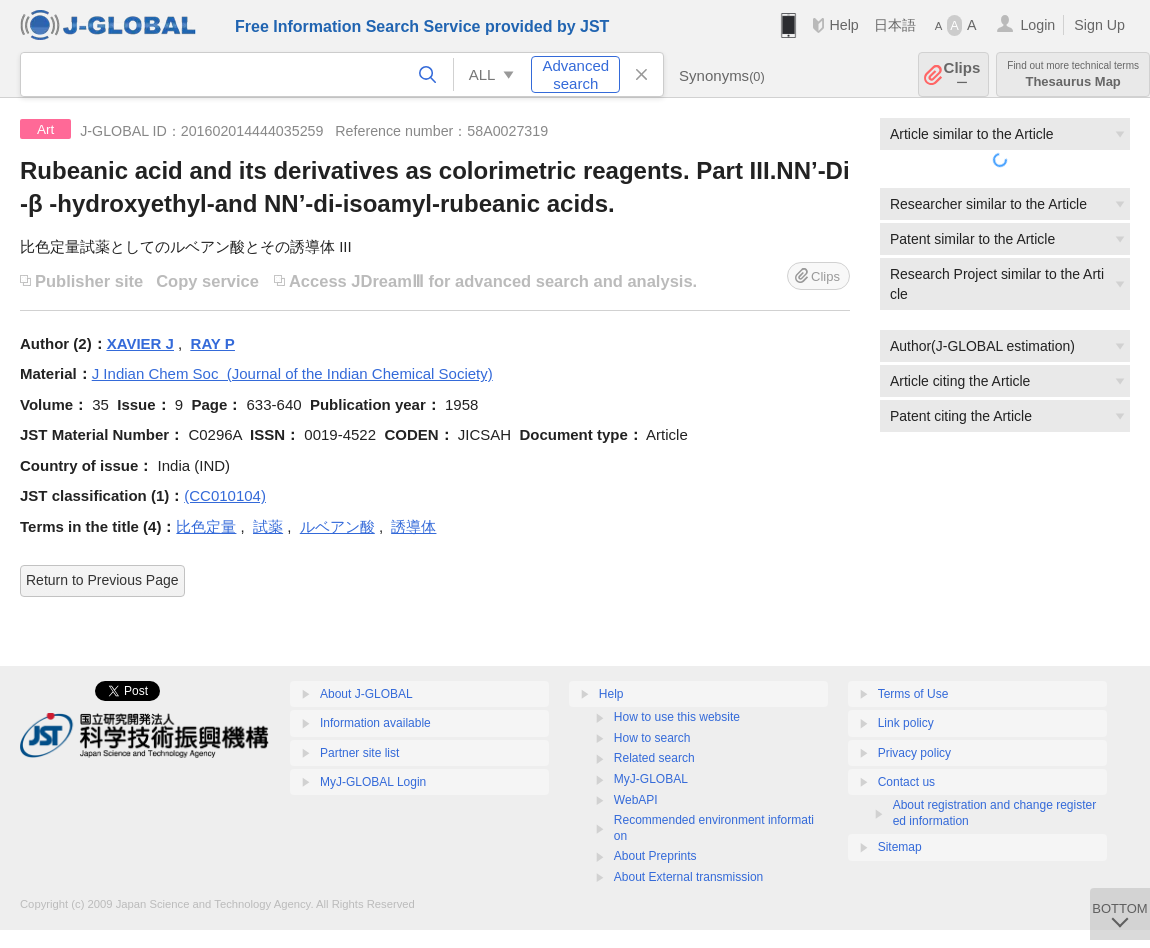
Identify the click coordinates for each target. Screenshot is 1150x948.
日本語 (895, 25)
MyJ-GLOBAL (651, 779)
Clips (962, 74)
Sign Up (1099, 25)
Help (843, 25)
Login (1037, 25)
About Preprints (655, 856)
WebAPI (636, 800)
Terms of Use (913, 694)
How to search (652, 738)
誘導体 (413, 526)
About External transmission (688, 877)
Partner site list (359, 753)
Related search (654, 758)
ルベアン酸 (337, 526)
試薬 (268, 526)
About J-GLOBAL (366, 694)
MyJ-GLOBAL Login (373, 782)
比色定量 (206, 526)
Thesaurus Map (1073, 74)
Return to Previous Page (102, 580)
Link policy (906, 723)
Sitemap (900, 847)
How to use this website (677, 717)
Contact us (906, 782)
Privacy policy (914, 753)
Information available (375, 723)
